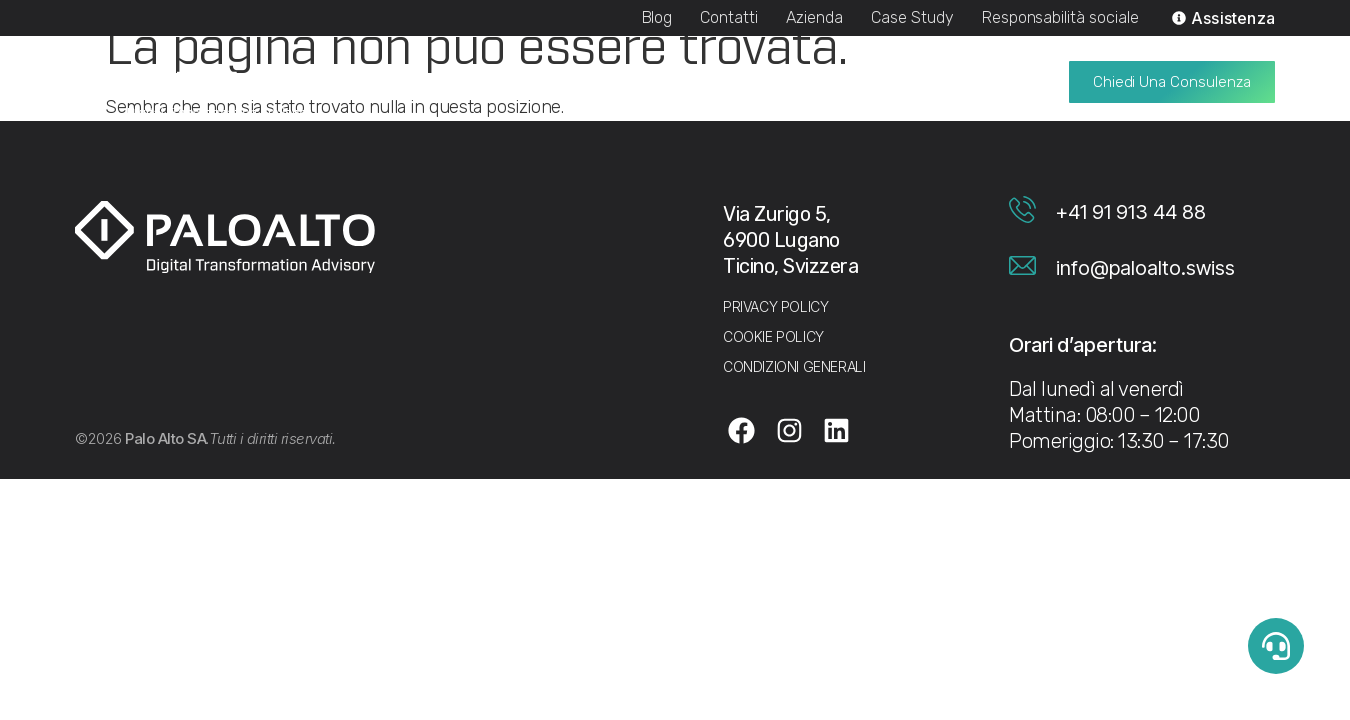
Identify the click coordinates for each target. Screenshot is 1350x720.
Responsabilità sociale (1060, 17)
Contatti (729, 17)
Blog (657, 17)
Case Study (912, 17)
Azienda (814, 17)
